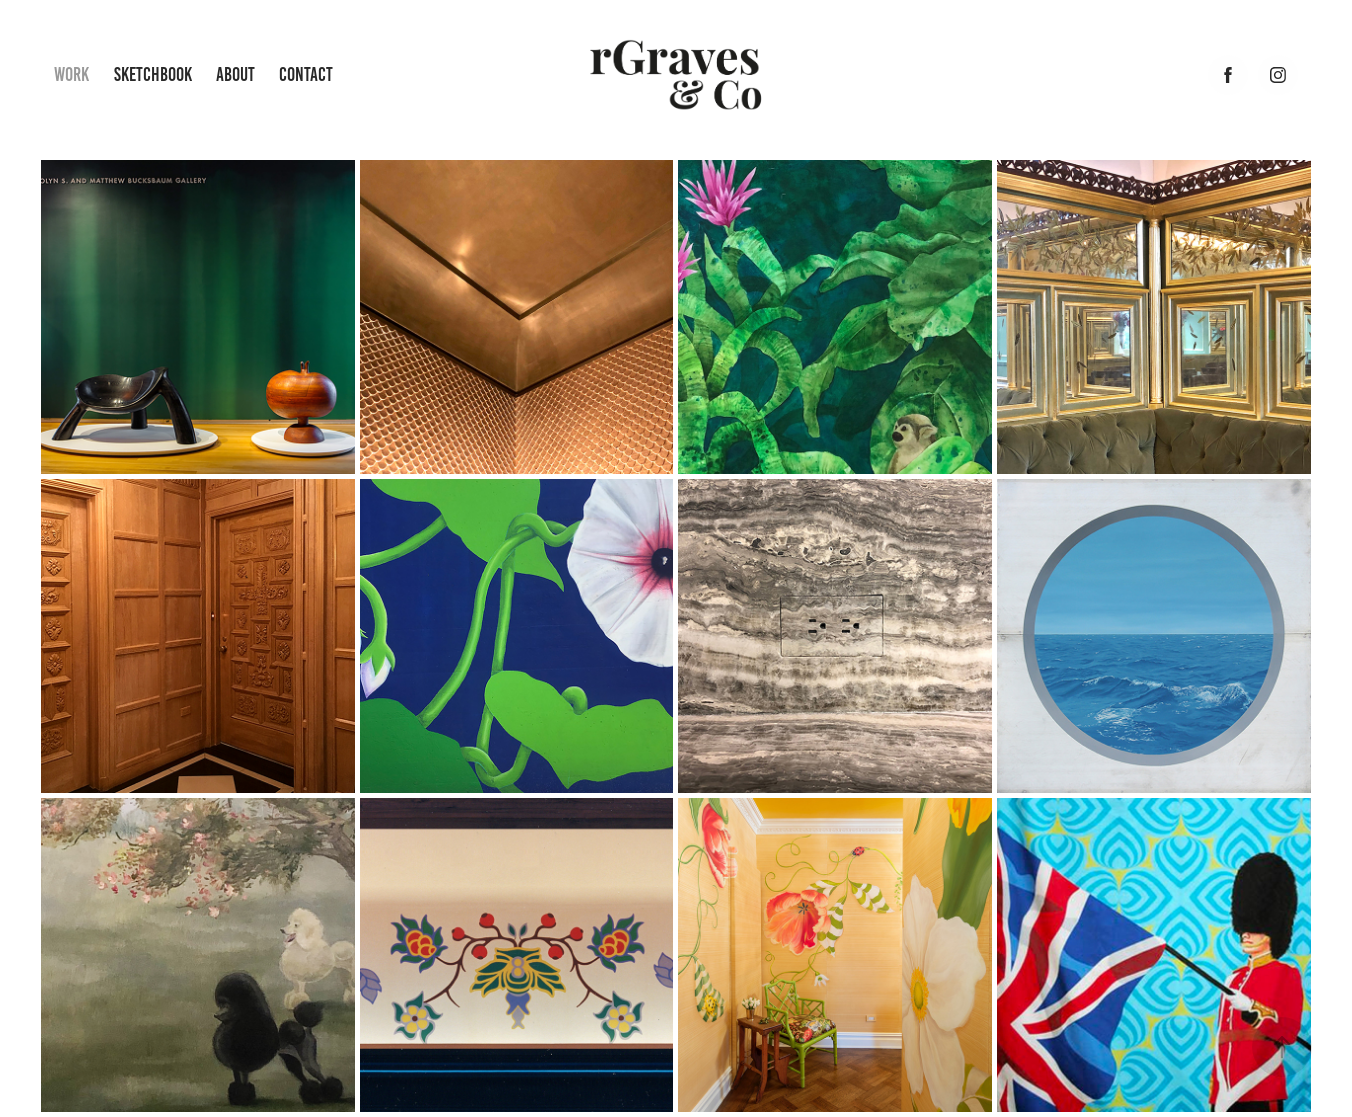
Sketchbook (153, 74)
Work (71, 74)
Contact (306, 74)
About (235, 74)
